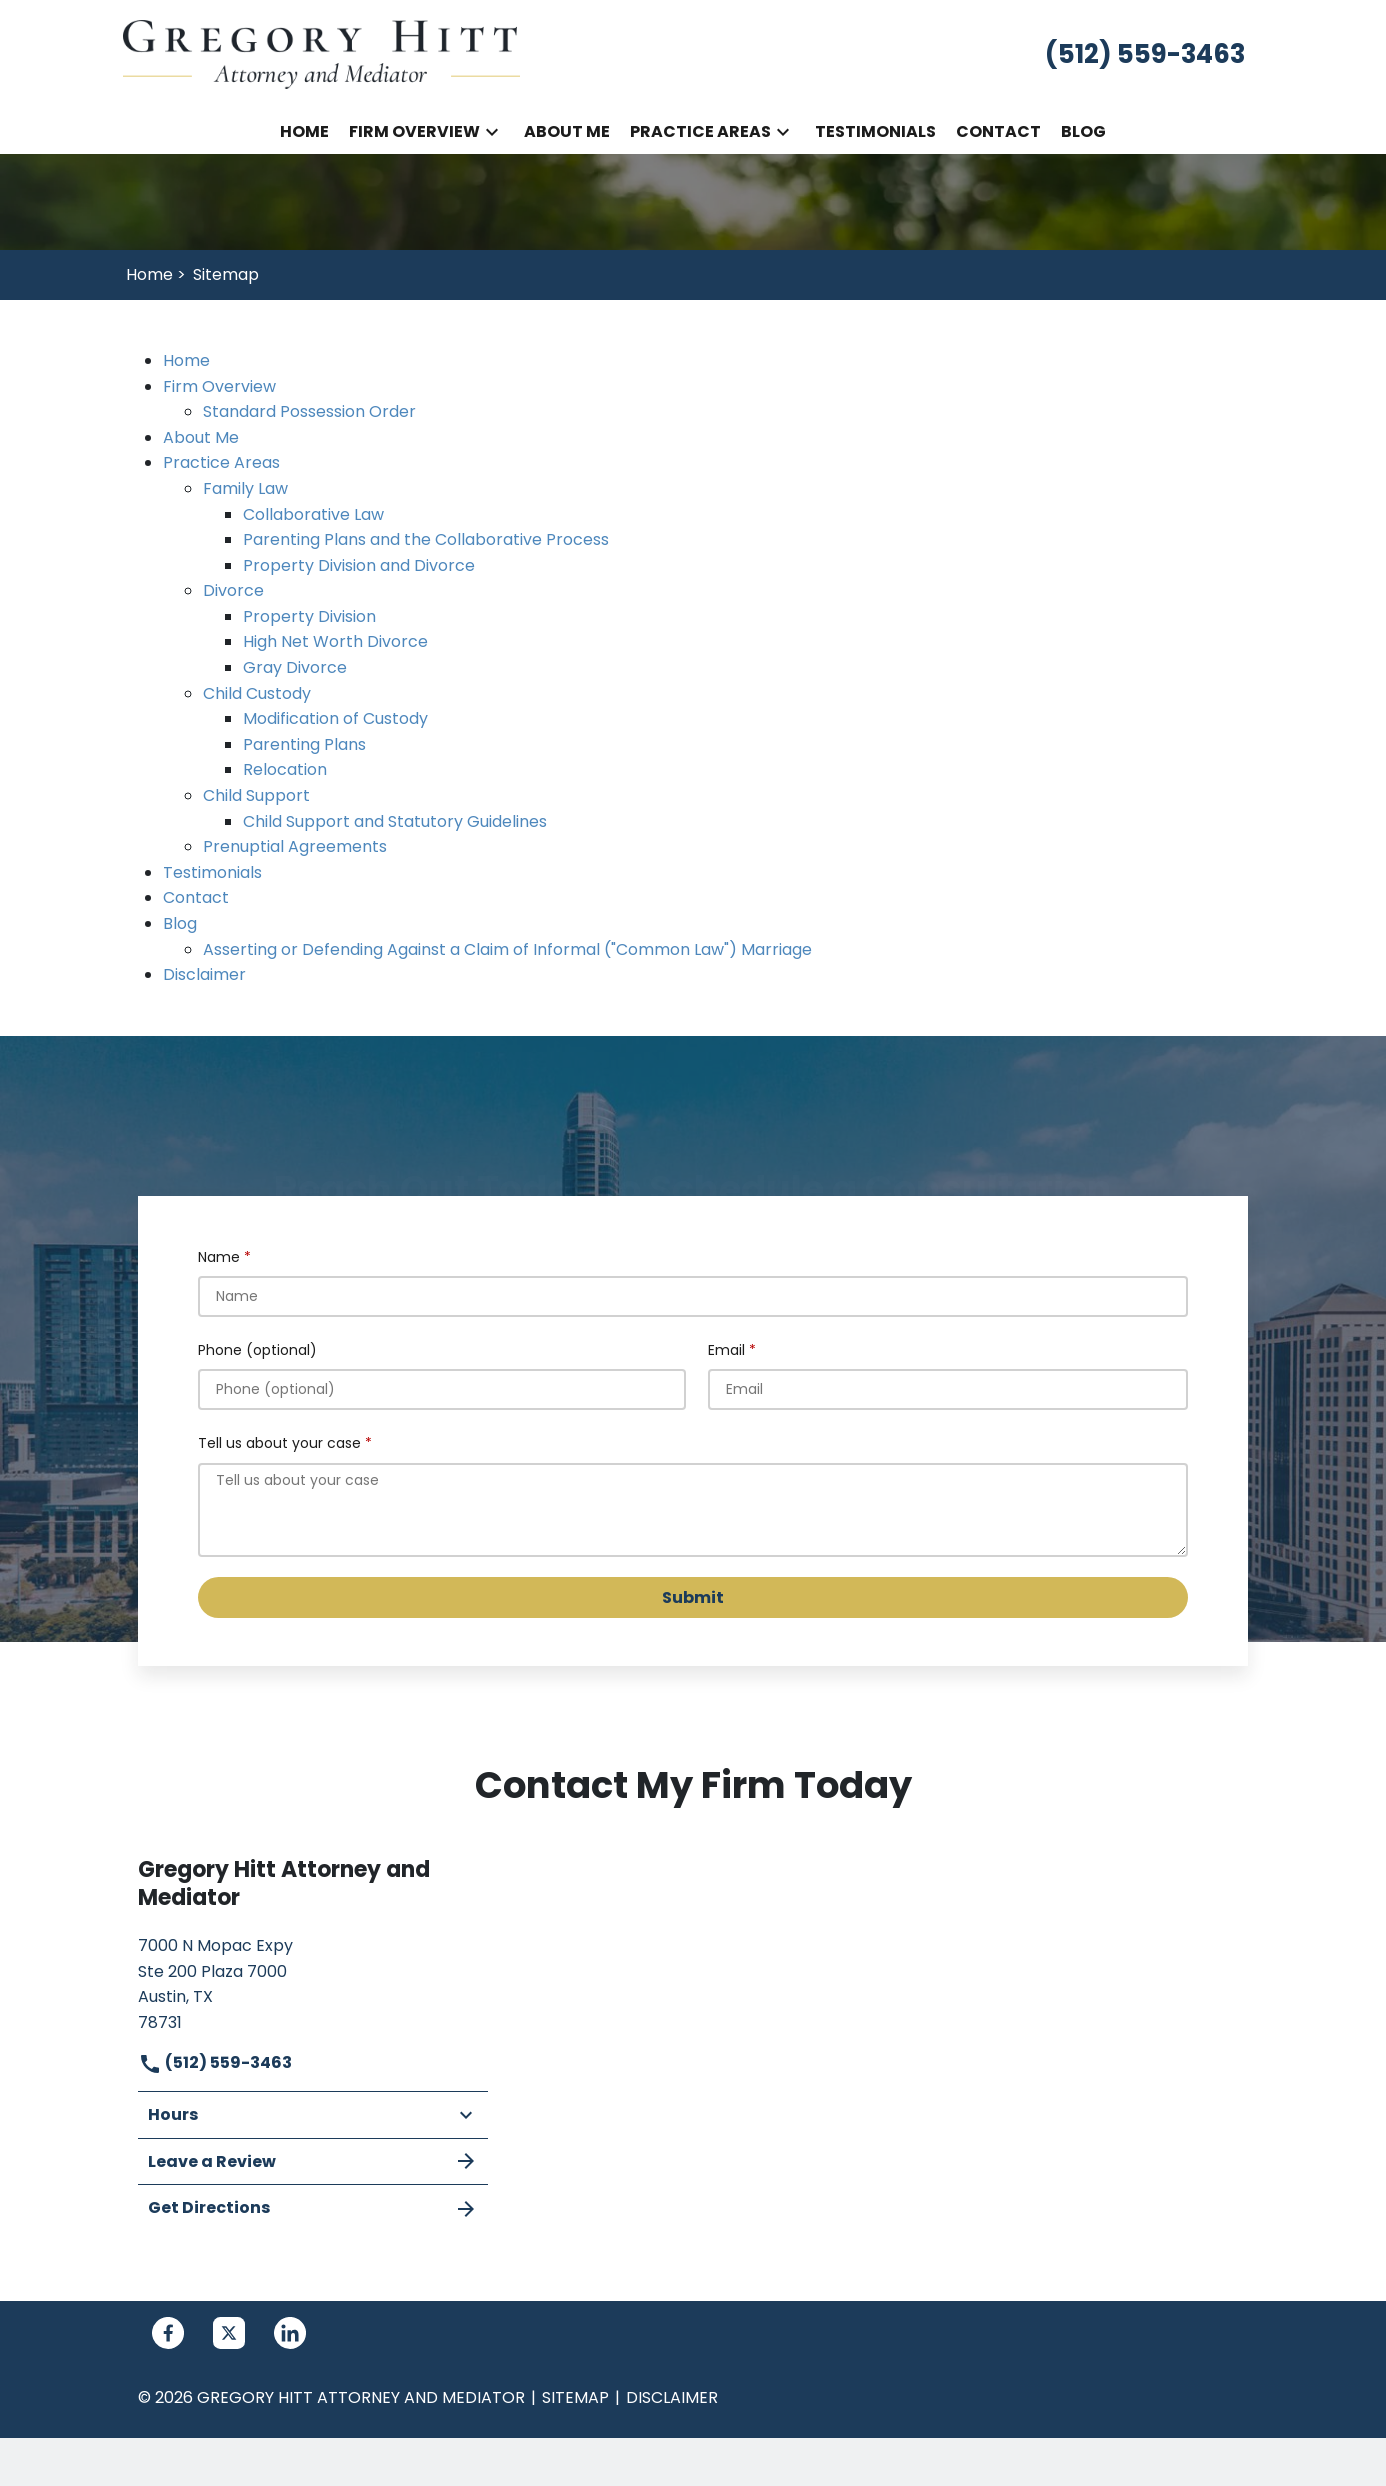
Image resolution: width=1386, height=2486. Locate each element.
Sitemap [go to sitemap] (575, 2397)
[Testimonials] (875, 132)
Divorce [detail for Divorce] (233, 590)
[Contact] (998, 132)
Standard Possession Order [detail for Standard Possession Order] (309, 411)
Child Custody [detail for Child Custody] (257, 693)
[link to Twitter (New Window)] (229, 2333)
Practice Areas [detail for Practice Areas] (221, 462)
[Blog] (1083, 132)
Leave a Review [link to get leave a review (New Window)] (313, 2161)
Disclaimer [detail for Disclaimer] (204, 974)
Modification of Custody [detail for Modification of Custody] (335, 718)
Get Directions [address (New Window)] (313, 2208)
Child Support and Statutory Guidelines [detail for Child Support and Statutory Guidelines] (395, 821)
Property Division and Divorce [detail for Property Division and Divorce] (359, 565)
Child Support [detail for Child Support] (256, 795)
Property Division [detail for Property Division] (309, 616)
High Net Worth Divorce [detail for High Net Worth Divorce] (335, 641)
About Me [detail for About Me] (201, 437)
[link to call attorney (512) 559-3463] (1145, 54)
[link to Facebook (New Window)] (168, 2333)
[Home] (304, 132)
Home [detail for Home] (186, 360)
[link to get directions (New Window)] (313, 1981)
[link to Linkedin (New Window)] (290, 2333)
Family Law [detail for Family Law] (245, 488)
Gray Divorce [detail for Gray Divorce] (295, 667)
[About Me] (567, 132)
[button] (492, 132)
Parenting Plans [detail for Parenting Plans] (304, 744)
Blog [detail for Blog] (180, 923)
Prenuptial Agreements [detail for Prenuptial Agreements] (295, 846)
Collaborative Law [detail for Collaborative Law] (313, 514)
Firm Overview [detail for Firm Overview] (219, 386)
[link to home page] (323, 53)
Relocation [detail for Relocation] (285, 769)
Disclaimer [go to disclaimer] (672, 2397)
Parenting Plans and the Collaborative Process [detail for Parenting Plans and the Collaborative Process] (426, 539)
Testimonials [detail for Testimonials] (212, 872)
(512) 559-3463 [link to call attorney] (215, 2062)
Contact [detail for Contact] (196, 897)
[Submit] (693, 1597)
